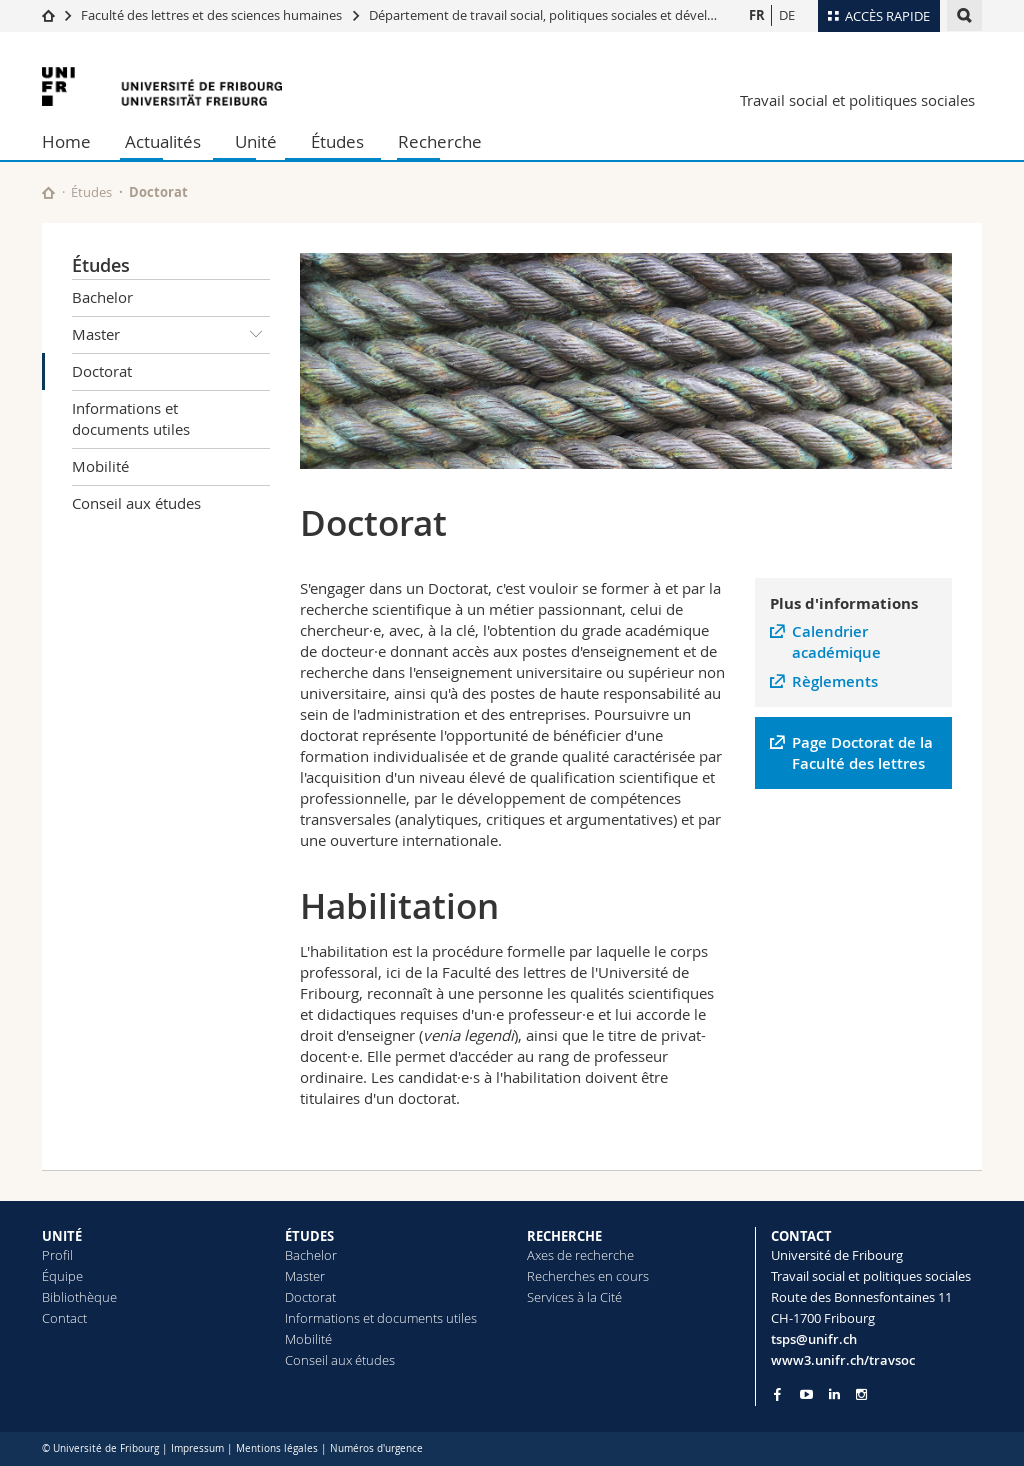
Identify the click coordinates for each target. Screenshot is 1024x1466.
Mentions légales (277, 1448)
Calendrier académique (836, 642)
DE (787, 15)
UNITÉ (62, 1236)
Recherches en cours (588, 1276)
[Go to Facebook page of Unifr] (777, 1394)
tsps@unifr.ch (814, 1339)
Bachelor (102, 297)
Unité (256, 141)
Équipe (62, 1276)
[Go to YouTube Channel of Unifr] (806, 1394)
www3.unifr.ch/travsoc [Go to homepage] (843, 1360)
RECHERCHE (564, 1236)
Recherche (440, 141)
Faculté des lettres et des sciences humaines (213, 15)
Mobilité (100, 466)
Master (171, 335)
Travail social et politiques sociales (857, 100)
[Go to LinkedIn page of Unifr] (834, 1394)
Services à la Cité (574, 1297)
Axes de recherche (580, 1255)
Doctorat (102, 371)
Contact (64, 1318)
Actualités (163, 141)
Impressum (197, 1448)
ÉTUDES (309, 1236)
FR (757, 15)
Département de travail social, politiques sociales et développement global (589, 15)
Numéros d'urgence (376, 1448)
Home (66, 141)
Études (337, 141)
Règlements (835, 681)
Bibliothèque (79, 1297)
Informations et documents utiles (131, 418)
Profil (57, 1255)
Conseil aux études (136, 503)
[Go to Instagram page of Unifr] (861, 1394)
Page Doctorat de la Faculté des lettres (862, 753)
